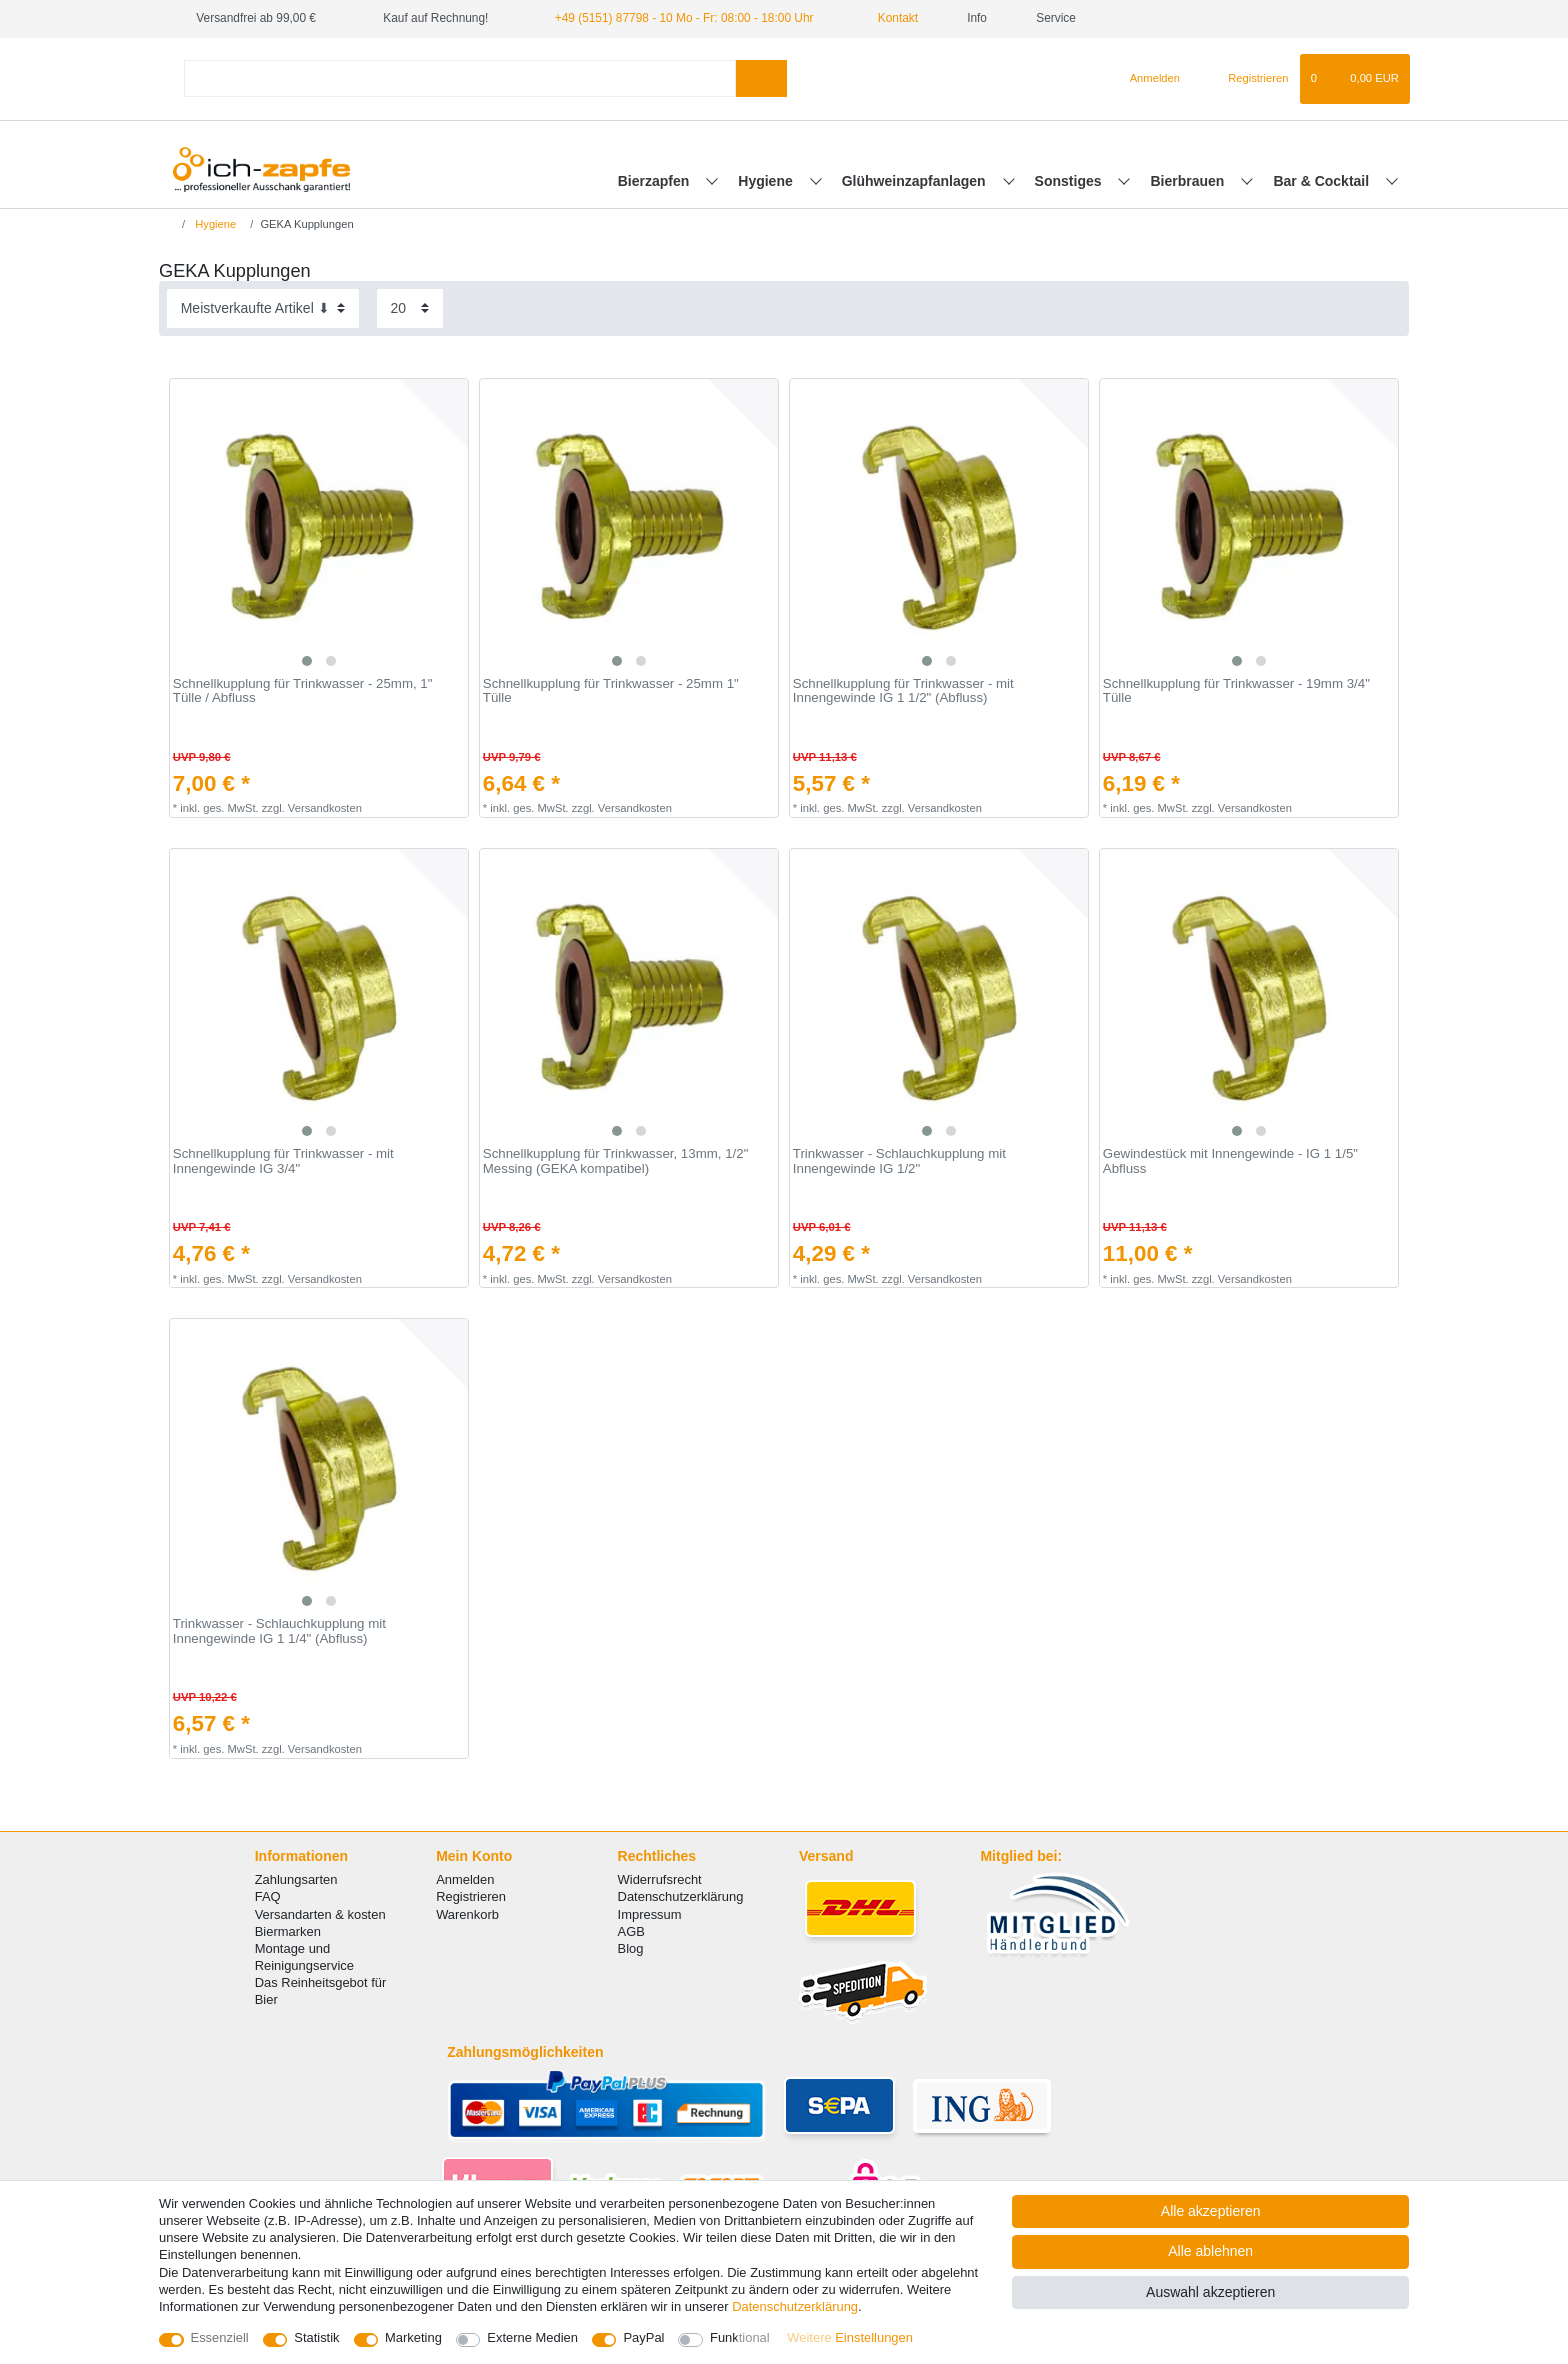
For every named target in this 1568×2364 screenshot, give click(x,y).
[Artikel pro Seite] (410, 308)
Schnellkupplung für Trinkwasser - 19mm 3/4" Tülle (1236, 691)
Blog (631, 1948)
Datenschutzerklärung (681, 1896)
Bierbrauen (1190, 181)
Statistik (316, 2337)
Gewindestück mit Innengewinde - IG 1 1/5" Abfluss (1230, 1161)
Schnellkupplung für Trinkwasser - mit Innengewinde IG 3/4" (283, 1161)
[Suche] (761, 78)
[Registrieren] (1246, 79)
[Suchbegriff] (460, 78)
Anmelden (465, 1879)
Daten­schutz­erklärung (795, 2306)
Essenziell (220, 2337)
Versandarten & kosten (320, 1914)
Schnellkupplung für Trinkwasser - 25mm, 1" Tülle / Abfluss (303, 691)
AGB (631, 1931)
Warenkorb (467, 1914)
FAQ (268, 1896)
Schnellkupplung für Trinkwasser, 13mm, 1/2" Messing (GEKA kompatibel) (616, 1161)
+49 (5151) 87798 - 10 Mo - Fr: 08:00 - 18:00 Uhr (684, 18)
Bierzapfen (655, 181)
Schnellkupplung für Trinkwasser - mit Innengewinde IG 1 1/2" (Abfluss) (903, 691)
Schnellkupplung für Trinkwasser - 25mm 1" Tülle (611, 691)
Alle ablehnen (1210, 2251)
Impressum (650, 1914)
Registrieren (471, 1896)
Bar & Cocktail (1323, 181)
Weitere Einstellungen (850, 2337)
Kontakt (890, 18)
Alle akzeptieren (1211, 2211)
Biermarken (288, 1931)
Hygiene (767, 181)
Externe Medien (532, 2337)
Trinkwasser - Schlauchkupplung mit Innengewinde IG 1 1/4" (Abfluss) (279, 1631)
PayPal (643, 2337)
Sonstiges (1070, 181)
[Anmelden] (1146, 79)
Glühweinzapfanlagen (916, 181)
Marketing (413, 2337)
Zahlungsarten (296, 1879)
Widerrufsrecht (660, 1879)
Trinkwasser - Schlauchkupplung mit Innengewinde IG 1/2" (899, 1161)
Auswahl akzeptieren (1210, 2292)
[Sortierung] (263, 308)
